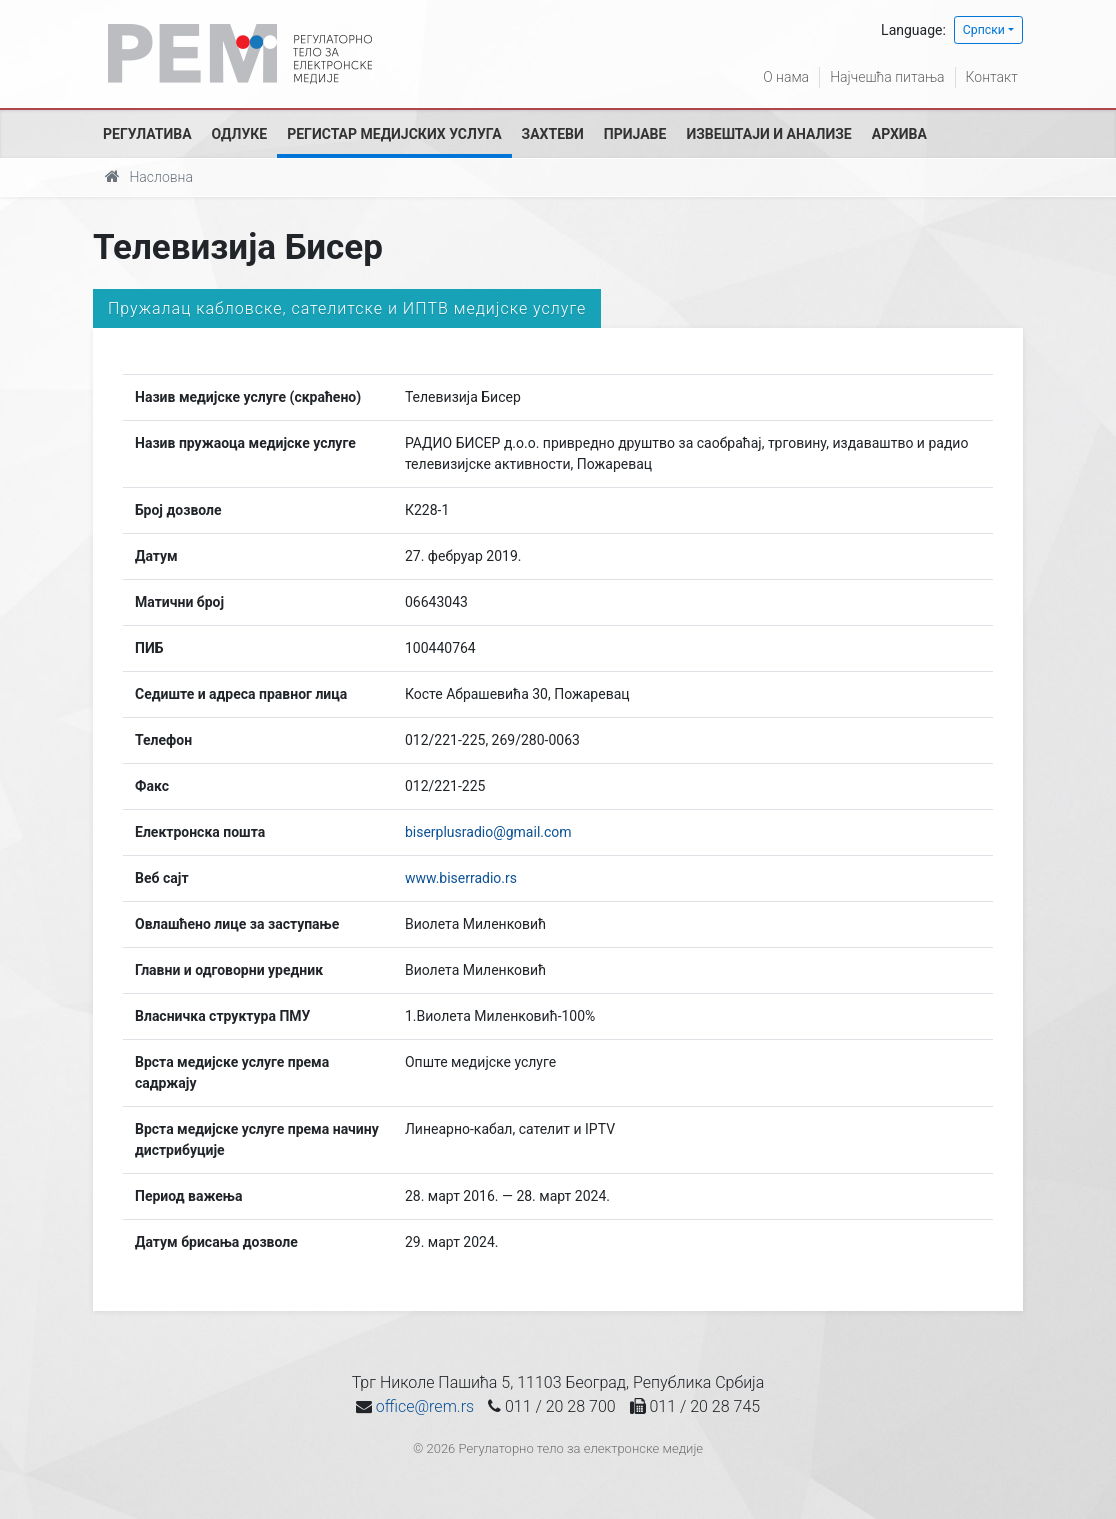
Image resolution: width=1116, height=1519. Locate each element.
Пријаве (635, 134)
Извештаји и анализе (768, 134)
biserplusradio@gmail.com (488, 832)
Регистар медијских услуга (394, 134)
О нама (786, 77)
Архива (899, 134)
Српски (984, 30)
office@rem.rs (425, 1406)
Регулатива (147, 134)
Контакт (992, 77)
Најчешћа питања (887, 77)
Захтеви (553, 134)
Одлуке (240, 134)
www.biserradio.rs (461, 878)
